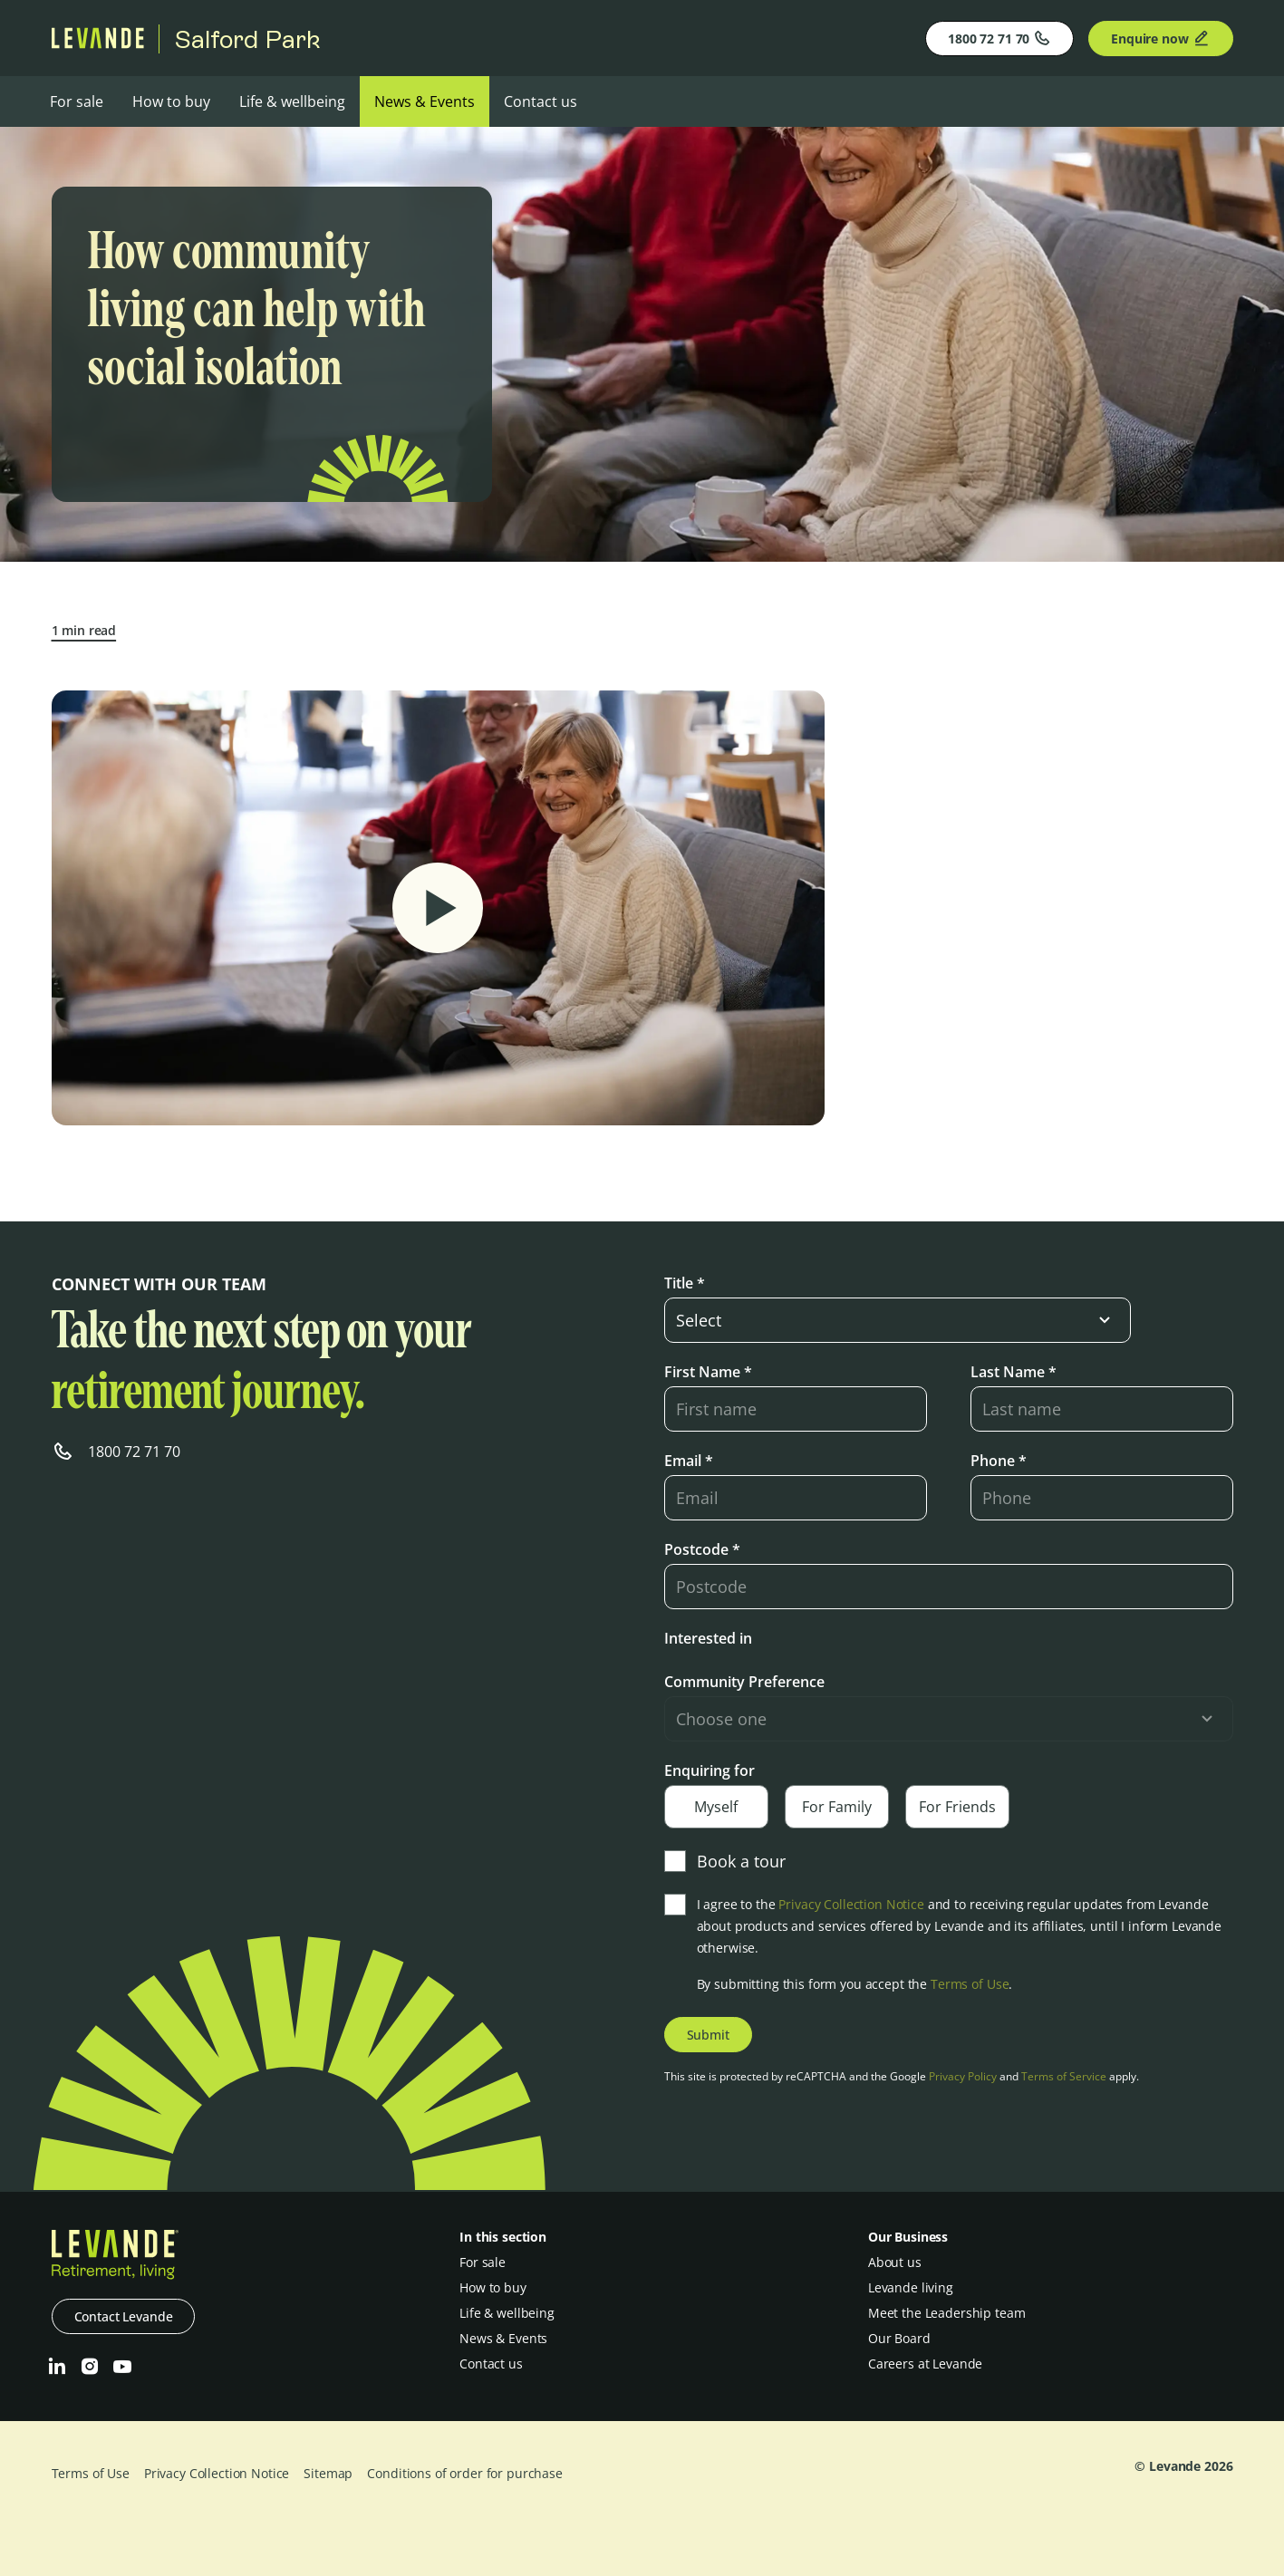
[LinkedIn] (57, 2367)
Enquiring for (709, 1770)
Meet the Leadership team (947, 2312)
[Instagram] (89, 2367)
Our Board (899, 2338)
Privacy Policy (963, 2076)
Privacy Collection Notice (851, 1904)
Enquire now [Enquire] (1160, 38)
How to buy (171, 101)
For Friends (957, 1807)
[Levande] (98, 43)
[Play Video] (437, 908)
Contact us (540, 101)
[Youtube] (122, 2367)
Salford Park (247, 39)
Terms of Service (1063, 2076)
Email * (688, 1460)
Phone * (998, 1460)
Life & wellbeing (292, 101)
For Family (837, 1807)
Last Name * (1013, 1372)
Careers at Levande (925, 2363)
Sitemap (328, 2473)
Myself (716, 1807)
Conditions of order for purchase (465, 2473)
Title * (684, 1283)
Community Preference (744, 1681)
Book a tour (725, 1861)
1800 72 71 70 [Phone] (999, 38)
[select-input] (897, 1320)
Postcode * (702, 1549)
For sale (76, 101)
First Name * (708, 1372)
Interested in (708, 1638)
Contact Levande (123, 2316)
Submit (708, 2034)
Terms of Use (970, 1983)
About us (895, 2262)
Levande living (910, 2287)
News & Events (424, 101)
